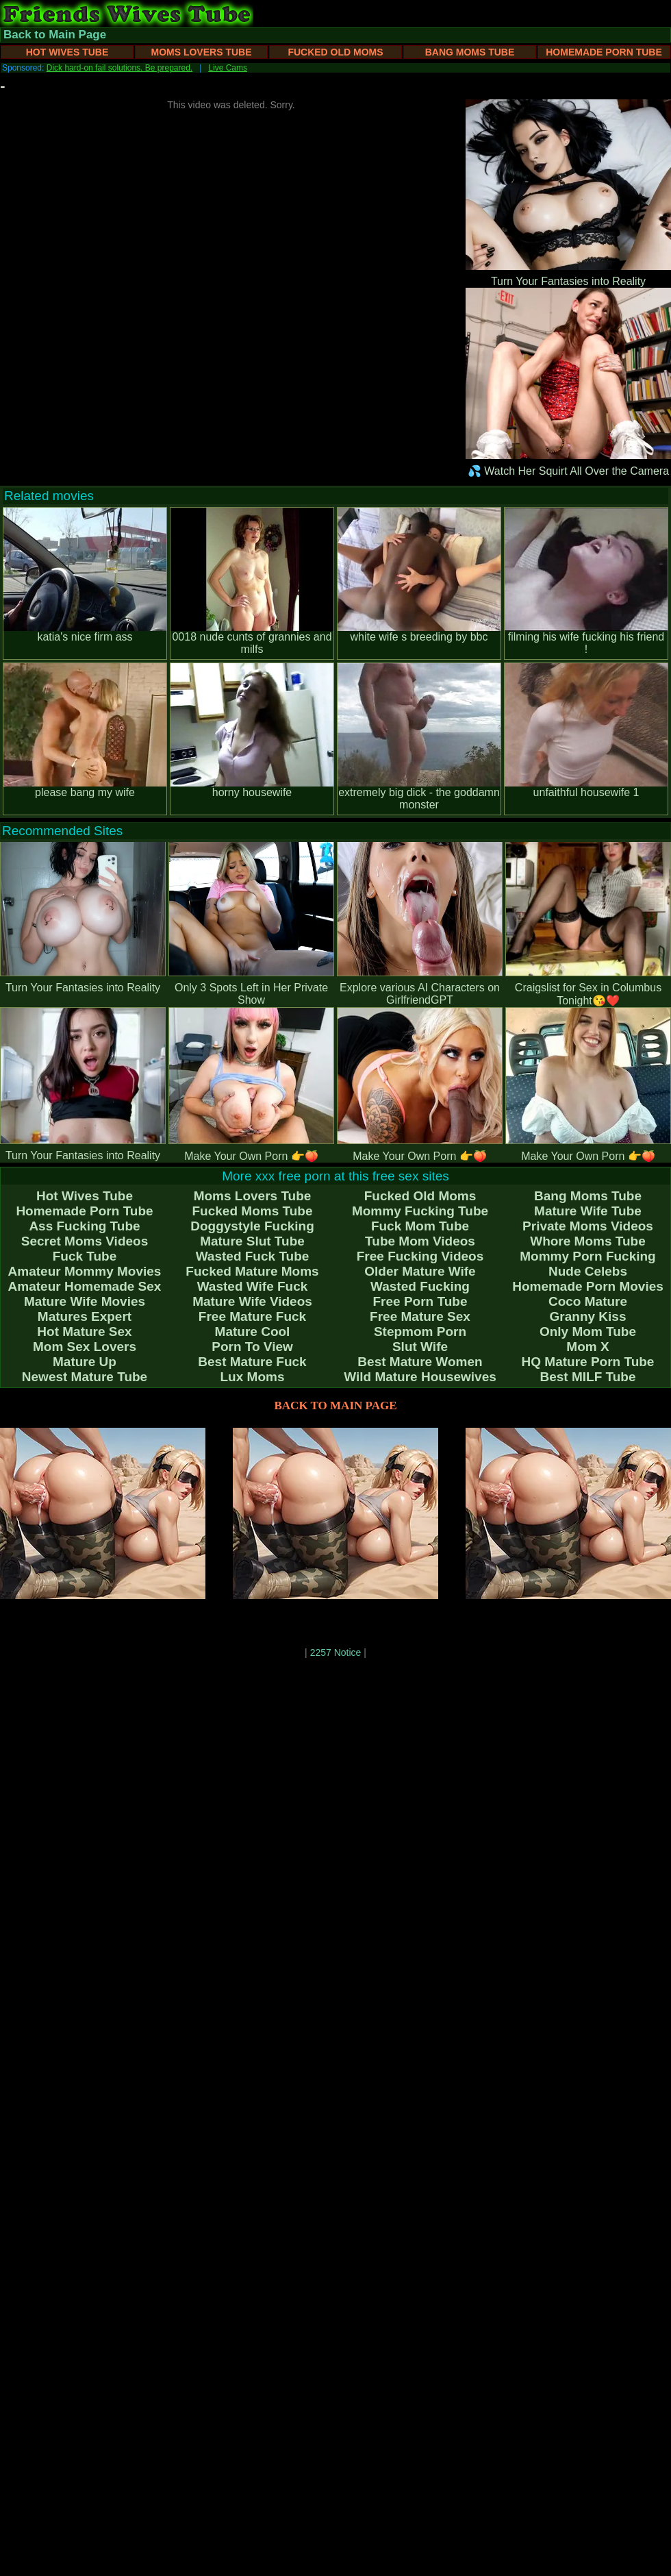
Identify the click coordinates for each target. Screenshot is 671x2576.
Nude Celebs (587, 1271)
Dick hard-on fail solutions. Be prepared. (119, 68)
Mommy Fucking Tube (420, 1211)
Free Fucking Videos (420, 1256)
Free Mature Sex (420, 1316)
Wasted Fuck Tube (252, 1256)
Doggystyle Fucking (252, 1226)
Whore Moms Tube (588, 1241)
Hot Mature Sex (84, 1331)
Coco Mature (587, 1301)
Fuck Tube (85, 1256)
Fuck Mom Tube (420, 1226)
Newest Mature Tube (84, 1377)
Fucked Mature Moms (252, 1271)
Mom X (587, 1346)
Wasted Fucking (420, 1286)
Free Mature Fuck (252, 1316)
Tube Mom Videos (420, 1241)
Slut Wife (420, 1346)
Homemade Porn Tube (604, 52)
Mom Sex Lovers (84, 1346)
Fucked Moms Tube (252, 1211)
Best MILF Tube (587, 1377)
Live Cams (227, 68)
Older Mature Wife (419, 1271)
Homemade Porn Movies (587, 1286)
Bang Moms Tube (470, 52)
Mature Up (84, 1361)
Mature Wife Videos (252, 1301)
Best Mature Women (419, 1361)
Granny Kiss (588, 1316)
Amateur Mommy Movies (85, 1271)
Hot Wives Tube (67, 52)
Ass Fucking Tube (84, 1226)
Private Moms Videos (587, 1226)
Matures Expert (84, 1316)
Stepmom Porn (420, 1331)
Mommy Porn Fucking (587, 1256)
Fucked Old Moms (335, 52)
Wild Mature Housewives (420, 1377)
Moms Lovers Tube (201, 52)
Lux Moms (252, 1377)
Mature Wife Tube (588, 1211)
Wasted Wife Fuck (252, 1286)
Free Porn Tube (420, 1301)
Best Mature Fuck (252, 1361)
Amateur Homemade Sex (85, 1286)
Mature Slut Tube (252, 1241)
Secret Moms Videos (85, 1241)
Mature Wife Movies (84, 1301)
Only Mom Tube (588, 1331)
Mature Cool (252, 1331)
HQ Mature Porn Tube (588, 1361)
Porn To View (252, 1346)
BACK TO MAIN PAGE (336, 1405)
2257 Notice (336, 1652)
